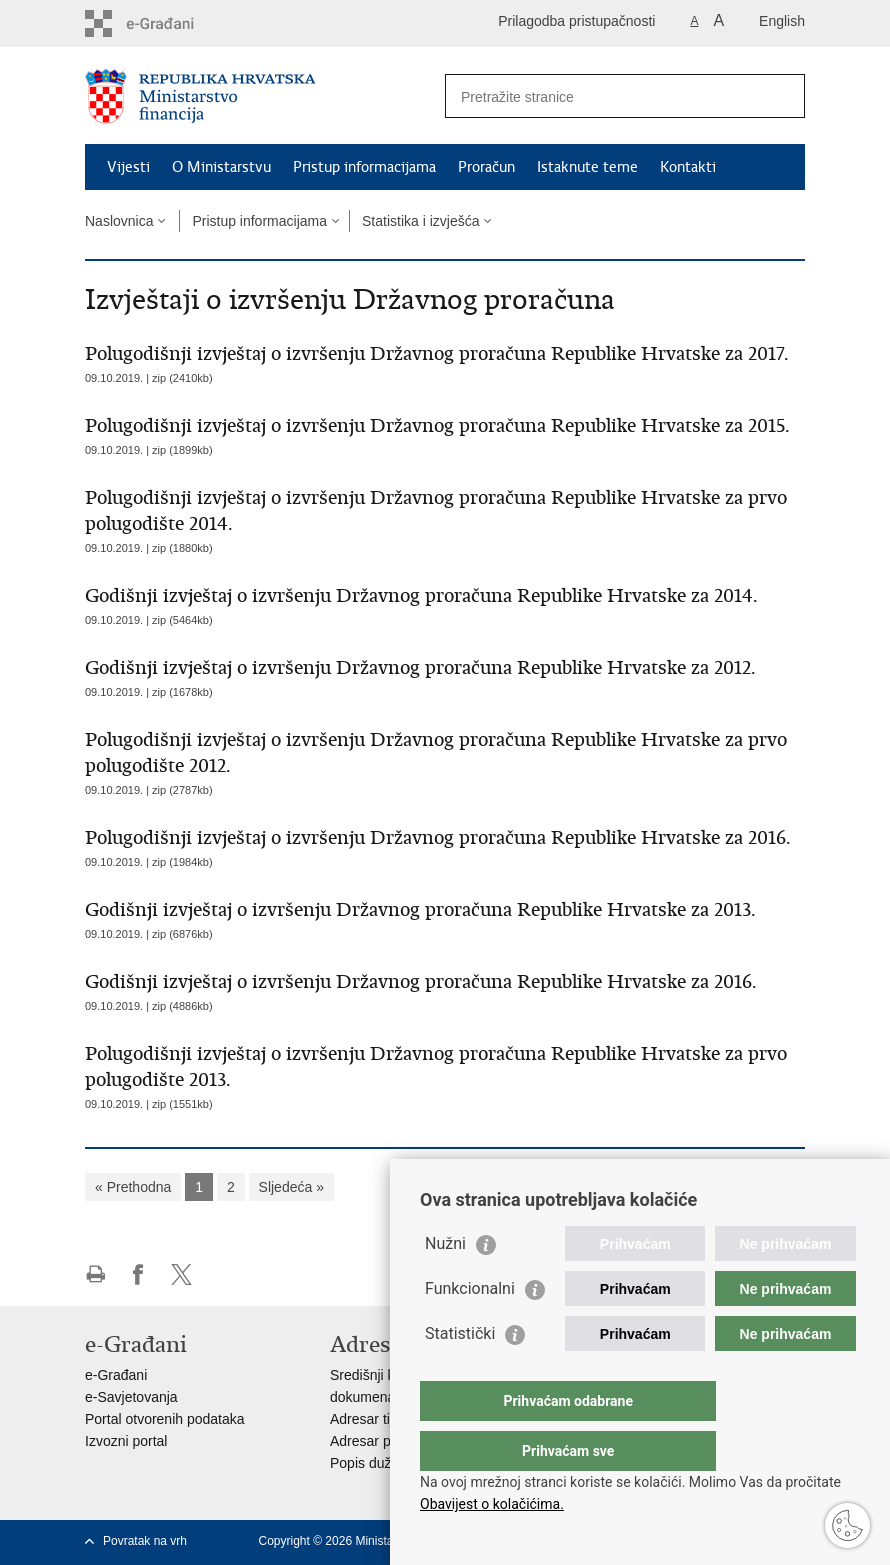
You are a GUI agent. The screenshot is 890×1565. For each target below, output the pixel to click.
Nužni (445, 1283)
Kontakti (688, 167)
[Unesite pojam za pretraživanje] (603, 96)
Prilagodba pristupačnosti (576, 21)
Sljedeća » (291, 1187)
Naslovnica (119, 221)
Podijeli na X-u (181, 1274)
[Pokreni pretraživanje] (782, 96)
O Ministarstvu (221, 167)
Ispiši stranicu (95, 1274)
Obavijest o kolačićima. (492, 1504)
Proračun (486, 167)
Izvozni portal (126, 1441)
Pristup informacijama (364, 167)
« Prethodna (133, 1187)
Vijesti (128, 167)
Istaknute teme (587, 167)
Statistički (460, 1373)
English (782, 21)
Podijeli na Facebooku (138, 1274)
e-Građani (116, 1375)
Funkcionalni (470, 1328)
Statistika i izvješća (420, 221)
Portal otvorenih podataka (165, 1419)
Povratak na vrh (145, 1541)
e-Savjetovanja (131, 1397)
